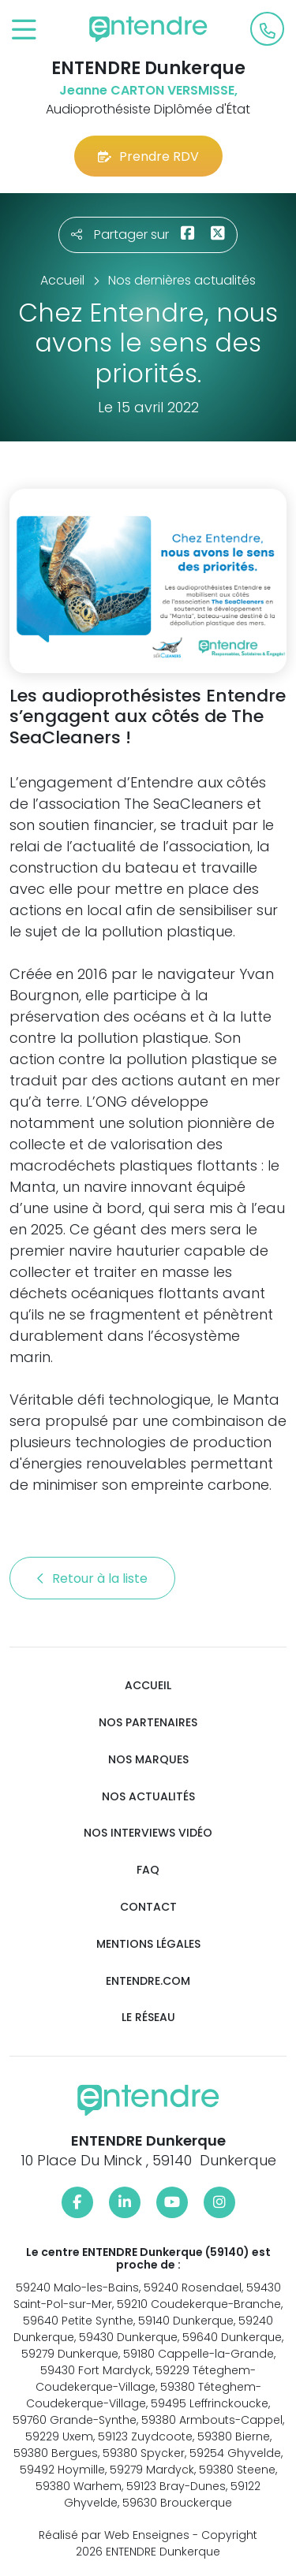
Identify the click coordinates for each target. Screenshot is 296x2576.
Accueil (148, 1685)
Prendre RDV (148, 156)
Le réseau (148, 2017)
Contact (148, 1907)
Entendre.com (148, 1981)
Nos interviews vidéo (148, 1833)
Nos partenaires (148, 1722)
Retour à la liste (92, 1578)
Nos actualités (148, 1797)
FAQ (148, 1870)
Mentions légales (148, 1944)
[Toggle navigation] (24, 30)
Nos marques (148, 1759)
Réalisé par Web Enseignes (114, 2535)
